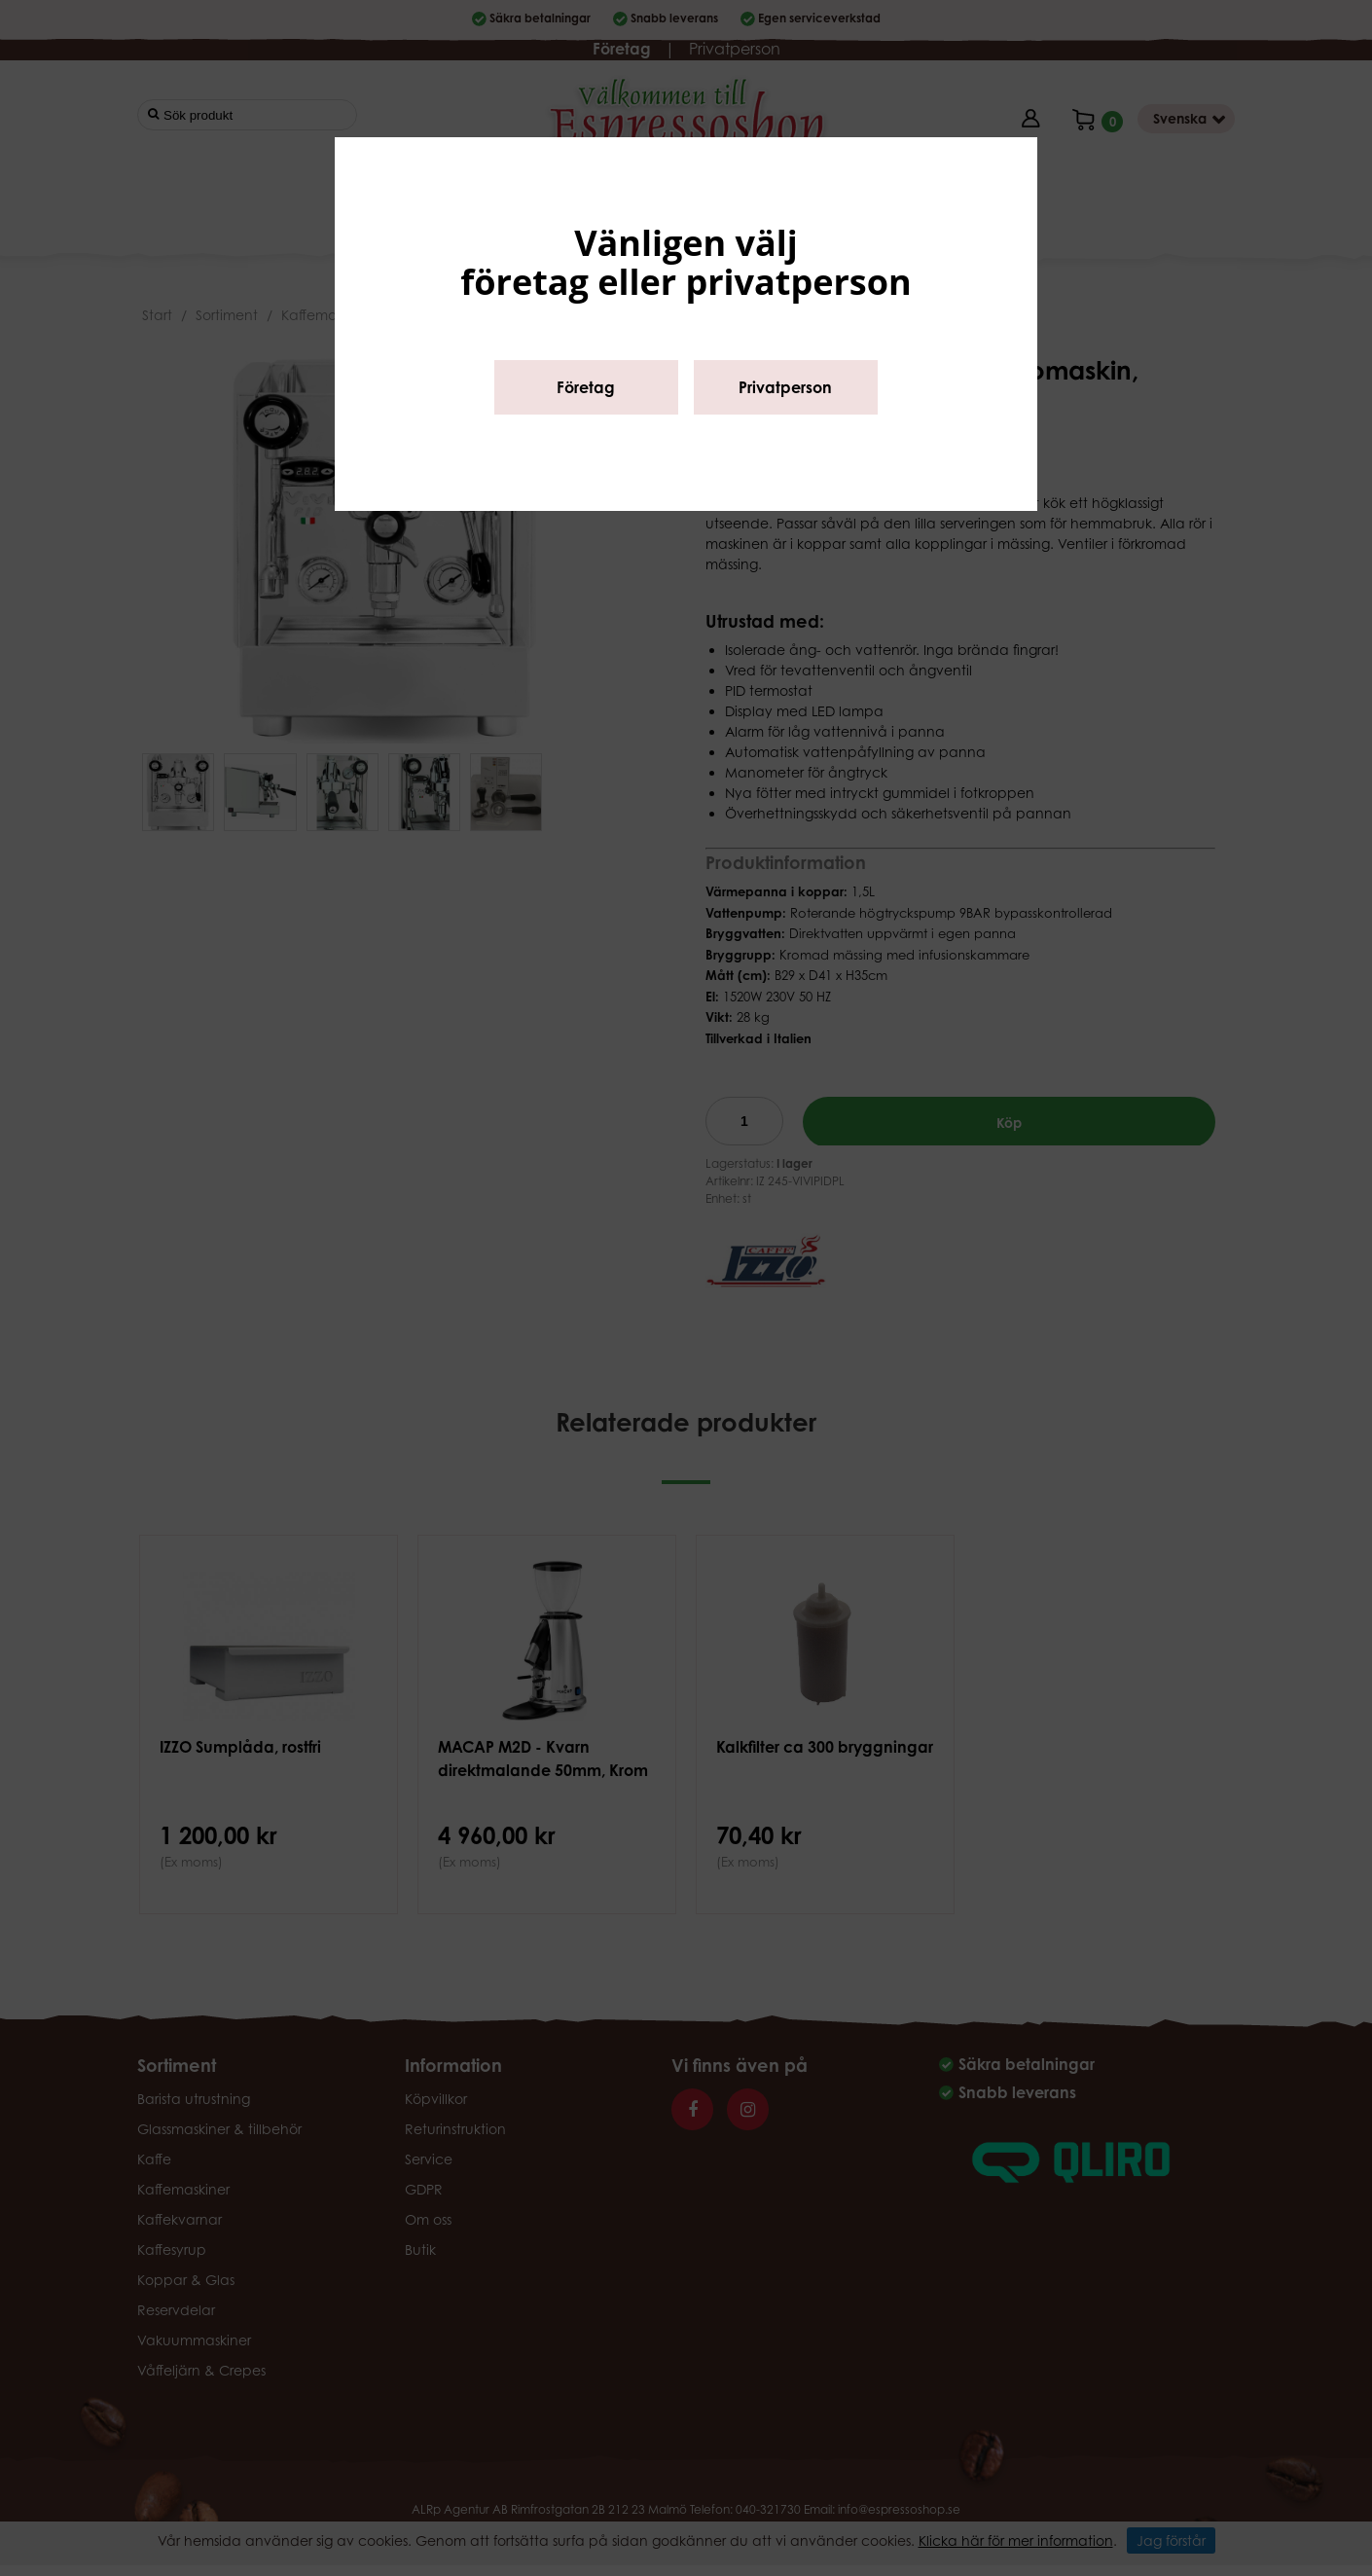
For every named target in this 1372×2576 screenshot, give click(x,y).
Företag (586, 387)
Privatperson (785, 387)
